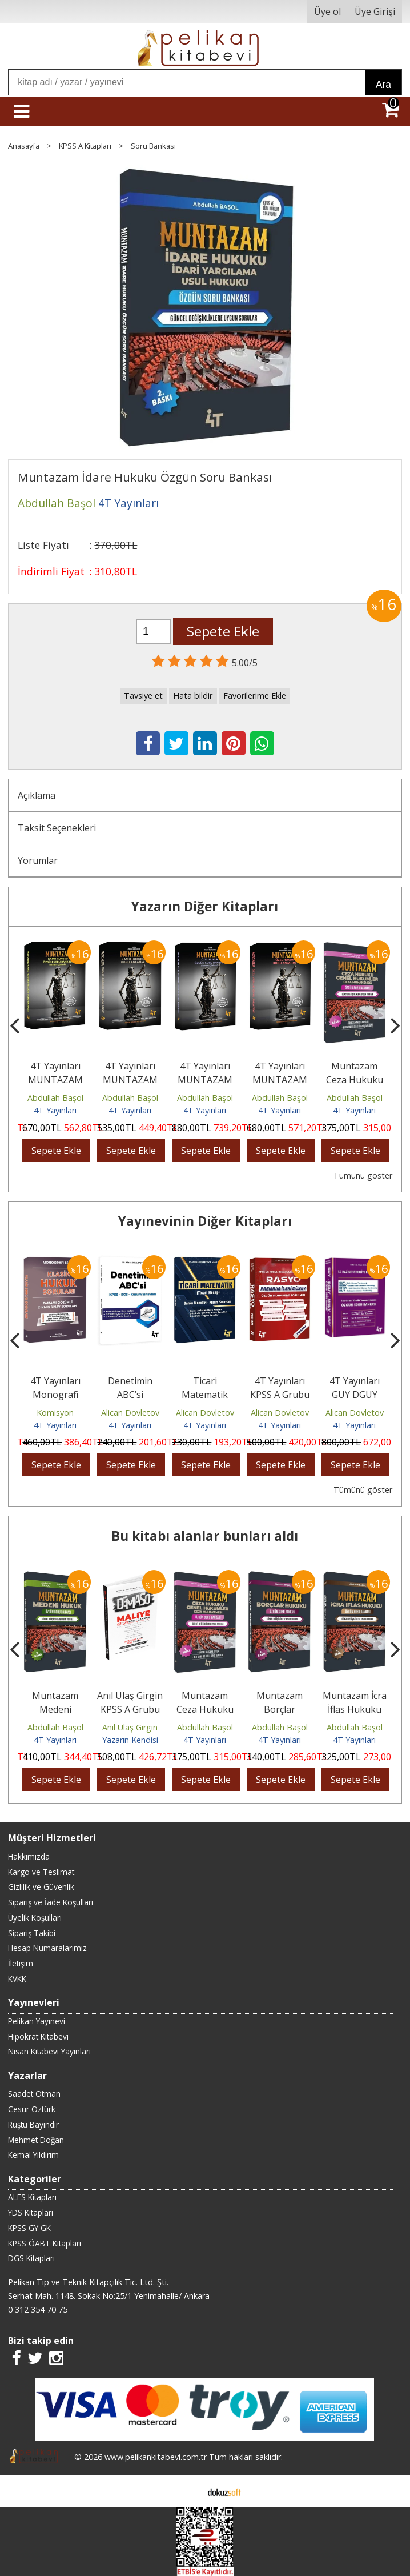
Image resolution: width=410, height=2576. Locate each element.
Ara (383, 84)
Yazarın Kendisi (130, 1739)
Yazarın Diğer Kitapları (204, 906)
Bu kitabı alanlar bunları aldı (204, 1536)
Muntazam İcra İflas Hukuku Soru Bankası (355, 1709)
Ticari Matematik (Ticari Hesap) (205, 1395)
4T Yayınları (55, 1110)
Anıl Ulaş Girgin (130, 1727)
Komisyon (55, 1412)
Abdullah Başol (55, 1097)
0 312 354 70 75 (37, 2309)
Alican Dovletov (130, 1412)
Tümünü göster (362, 1175)
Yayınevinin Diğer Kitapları (205, 1221)
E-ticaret (187, 2491)
